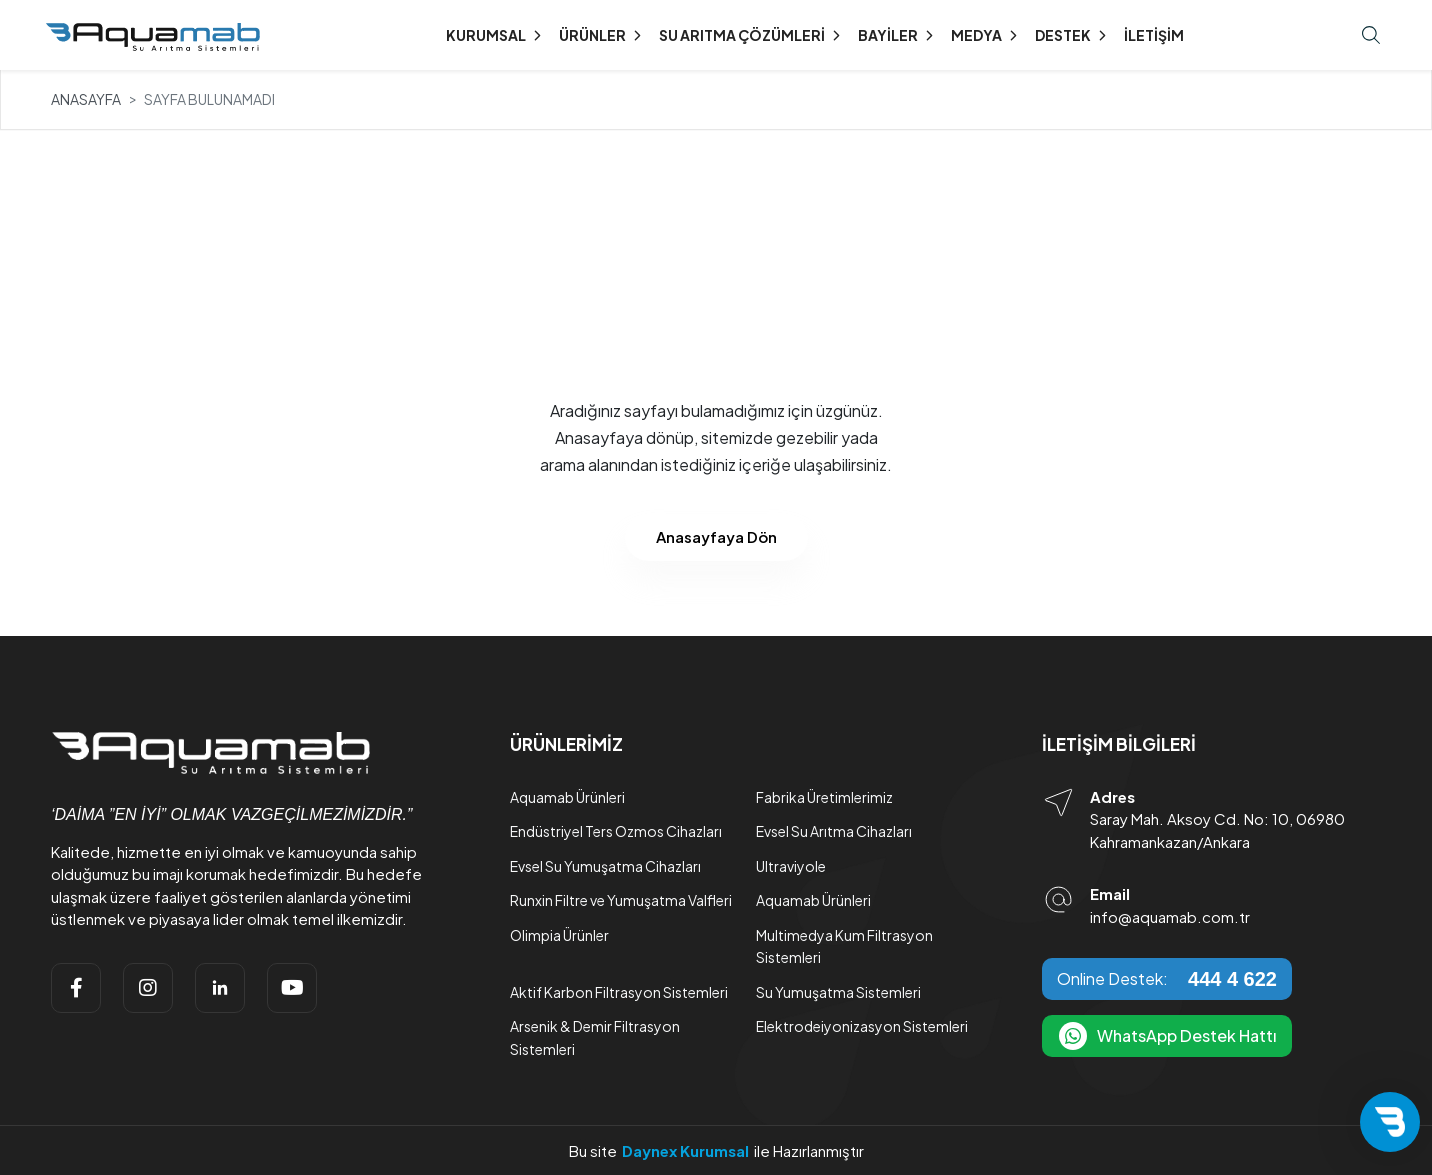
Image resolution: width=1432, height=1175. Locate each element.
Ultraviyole (791, 866)
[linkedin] (220, 988)
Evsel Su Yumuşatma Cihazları (605, 866)
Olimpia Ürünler (559, 935)
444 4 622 (1232, 979)
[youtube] (292, 988)
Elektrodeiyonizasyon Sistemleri (862, 1026)
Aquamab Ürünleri (567, 797)
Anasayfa (86, 99)
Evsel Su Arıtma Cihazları (834, 831)
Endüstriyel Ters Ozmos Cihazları (616, 831)
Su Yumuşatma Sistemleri (838, 992)
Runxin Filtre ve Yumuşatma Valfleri (621, 900)
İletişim (1154, 35)
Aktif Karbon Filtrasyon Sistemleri (619, 992)
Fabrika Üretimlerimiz (824, 797)
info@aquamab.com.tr (1170, 916)
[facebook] (76, 988)
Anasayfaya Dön (716, 536)
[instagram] (148, 988)
